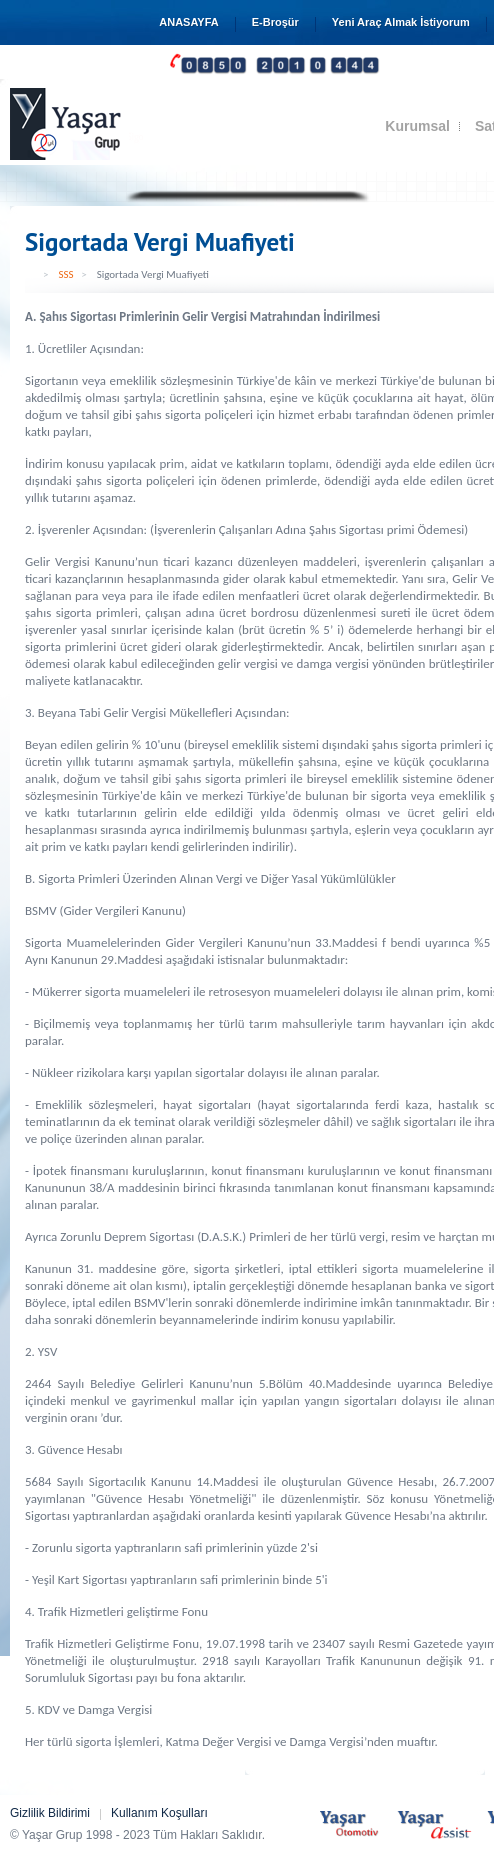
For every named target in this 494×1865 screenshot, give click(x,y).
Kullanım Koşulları (159, 1813)
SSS (65, 274)
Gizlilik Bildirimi (50, 1813)
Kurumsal (417, 126)
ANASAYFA (189, 22)
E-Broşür (275, 22)
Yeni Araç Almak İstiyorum (401, 22)
